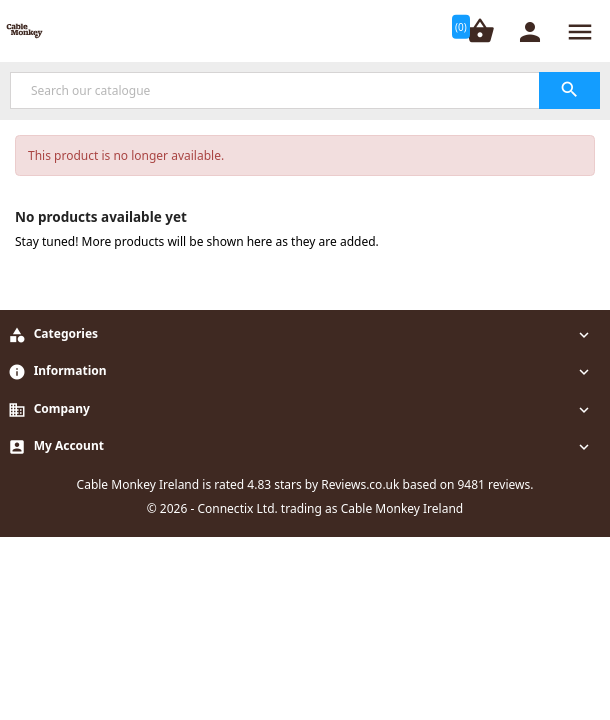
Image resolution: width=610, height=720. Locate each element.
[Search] (305, 90)
